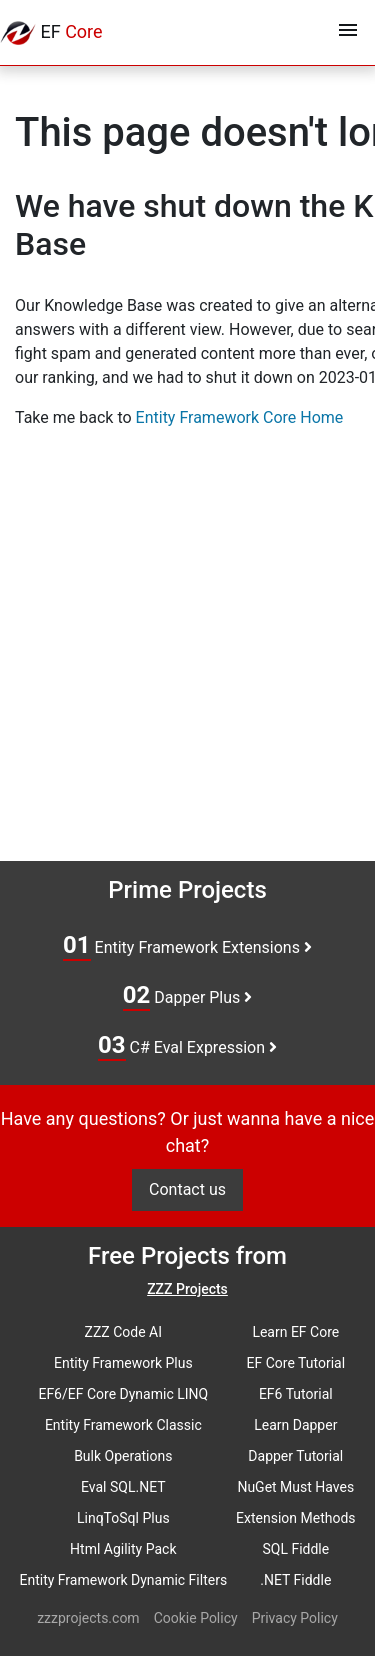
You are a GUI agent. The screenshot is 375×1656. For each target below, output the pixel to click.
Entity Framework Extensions (187, 946)
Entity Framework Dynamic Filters (123, 1580)
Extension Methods (296, 1518)
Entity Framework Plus (123, 1363)
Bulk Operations (123, 1456)
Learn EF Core (295, 1332)
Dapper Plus (188, 996)
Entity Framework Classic (123, 1425)
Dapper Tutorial (295, 1456)
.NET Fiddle (295, 1580)
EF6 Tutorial (296, 1394)
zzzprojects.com (88, 1618)
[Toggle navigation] (348, 33)
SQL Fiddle (295, 1549)
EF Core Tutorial (296, 1363)
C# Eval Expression (187, 1046)
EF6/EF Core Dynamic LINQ (123, 1394)
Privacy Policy (295, 1618)
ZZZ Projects (187, 1289)
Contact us (187, 1189)
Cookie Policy (196, 1618)
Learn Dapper (295, 1425)
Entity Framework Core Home (240, 417)
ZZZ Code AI (123, 1332)
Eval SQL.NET (123, 1487)
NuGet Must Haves (295, 1487)
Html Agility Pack (123, 1549)
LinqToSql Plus (123, 1518)
